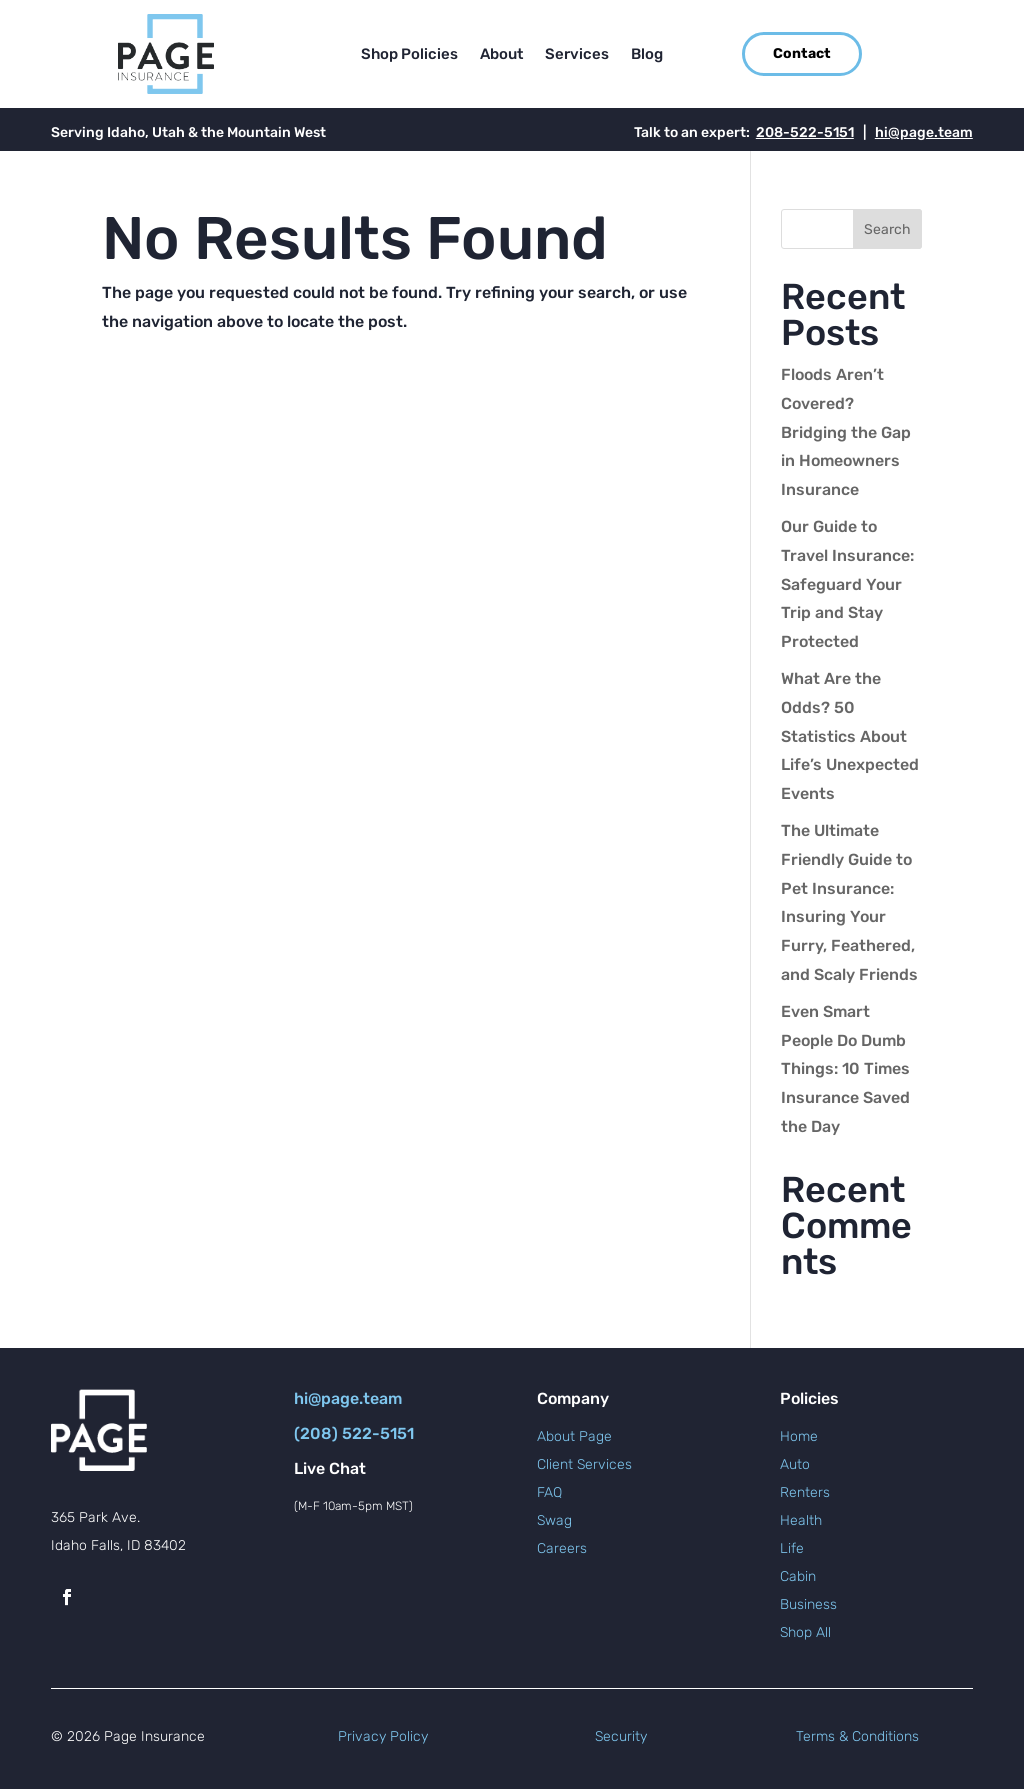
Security (621, 1736)
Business (808, 1604)
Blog (647, 55)
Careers (562, 1548)
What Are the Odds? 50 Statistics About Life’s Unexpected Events (850, 736)
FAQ (549, 1492)
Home (799, 1436)
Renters (805, 1492)
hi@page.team (924, 132)
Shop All (805, 1632)
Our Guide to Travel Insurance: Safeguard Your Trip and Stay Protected (847, 584)
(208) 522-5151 (354, 1433)
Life (792, 1548)
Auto (795, 1464)
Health (801, 1520)
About (501, 55)
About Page (574, 1436)
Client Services (584, 1464)
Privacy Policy (383, 1736)
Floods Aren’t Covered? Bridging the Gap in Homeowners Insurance (846, 432)
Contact (802, 53)
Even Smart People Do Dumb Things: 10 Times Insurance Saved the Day (845, 1069)
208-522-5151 (805, 132)
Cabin (798, 1576)
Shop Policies (409, 55)
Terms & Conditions (857, 1736)
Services (577, 55)
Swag (554, 1520)
